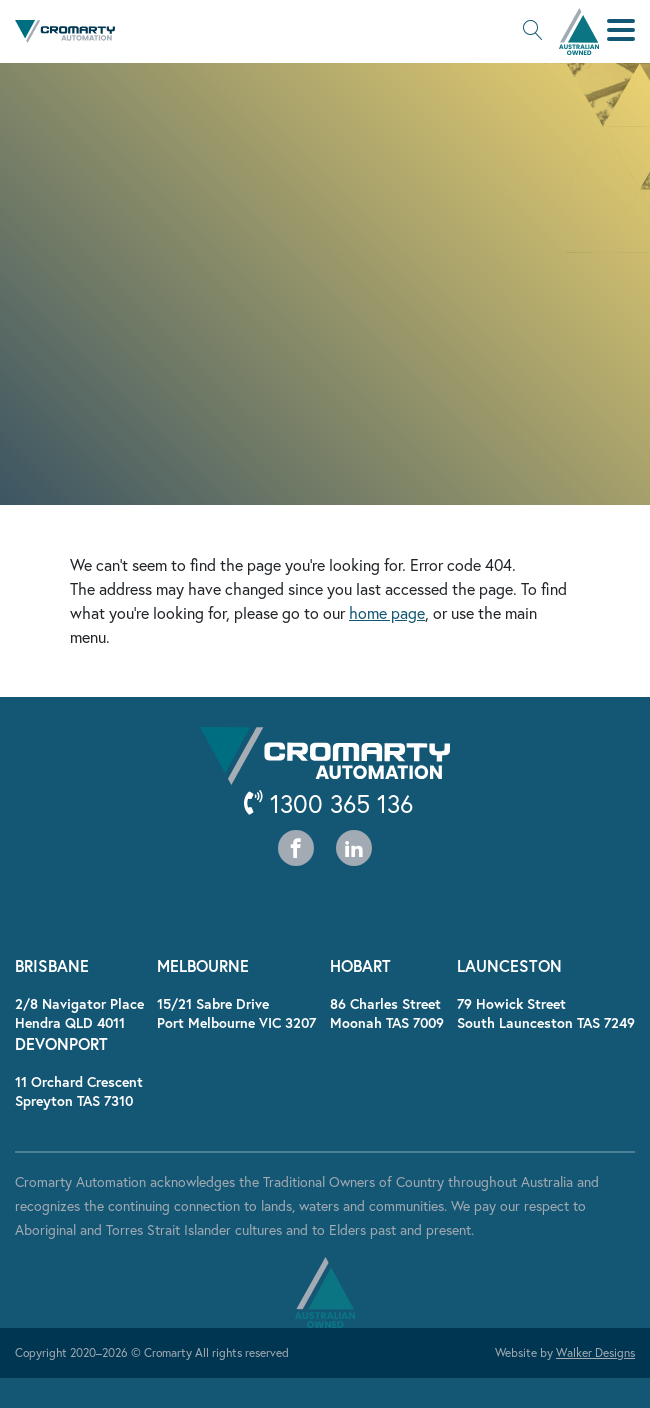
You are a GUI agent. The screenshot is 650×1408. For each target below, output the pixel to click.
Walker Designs (595, 1352)
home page (387, 612)
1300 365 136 (328, 803)
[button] (533, 32)
